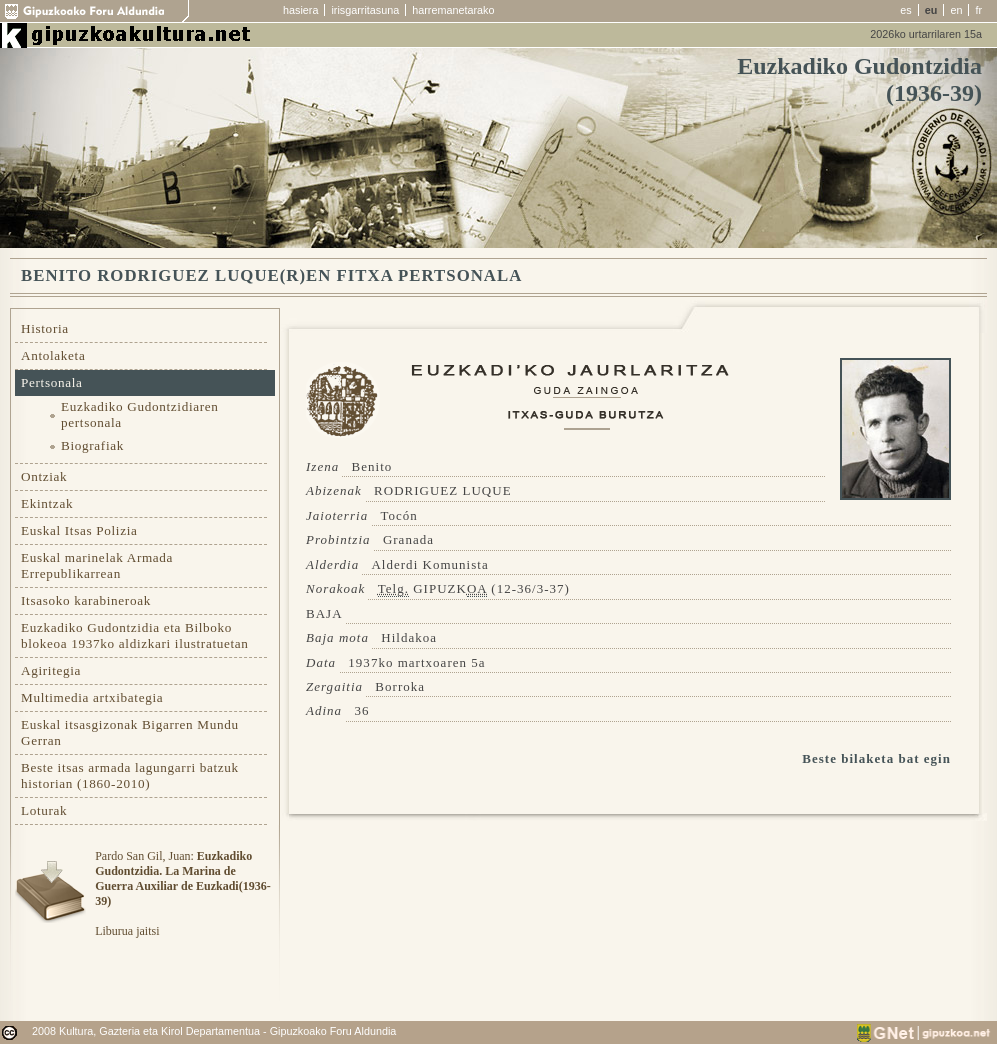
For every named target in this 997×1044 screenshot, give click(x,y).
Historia (45, 328)
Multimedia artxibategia (92, 697)
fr (978, 10)
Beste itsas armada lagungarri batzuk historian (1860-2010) (130, 775)
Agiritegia (51, 670)
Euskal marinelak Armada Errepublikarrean (97, 565)
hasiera (300, 10)
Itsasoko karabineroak (86, 600)
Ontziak (44, 476)
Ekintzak (47, 503)
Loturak (44, 810)
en (956, 10)
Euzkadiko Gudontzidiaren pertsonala (140, 414)
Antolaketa (53, 355)
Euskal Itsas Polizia (79, 530)
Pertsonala (52, 382)
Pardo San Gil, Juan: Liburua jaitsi (182, 893)
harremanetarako (453, 10)
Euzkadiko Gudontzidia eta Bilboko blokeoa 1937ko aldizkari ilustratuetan (135, 635)
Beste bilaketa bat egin (876, 758)
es (905, 10)
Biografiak (92, 445)
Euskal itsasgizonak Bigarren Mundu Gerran (130, 732)
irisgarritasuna (365, 10)
